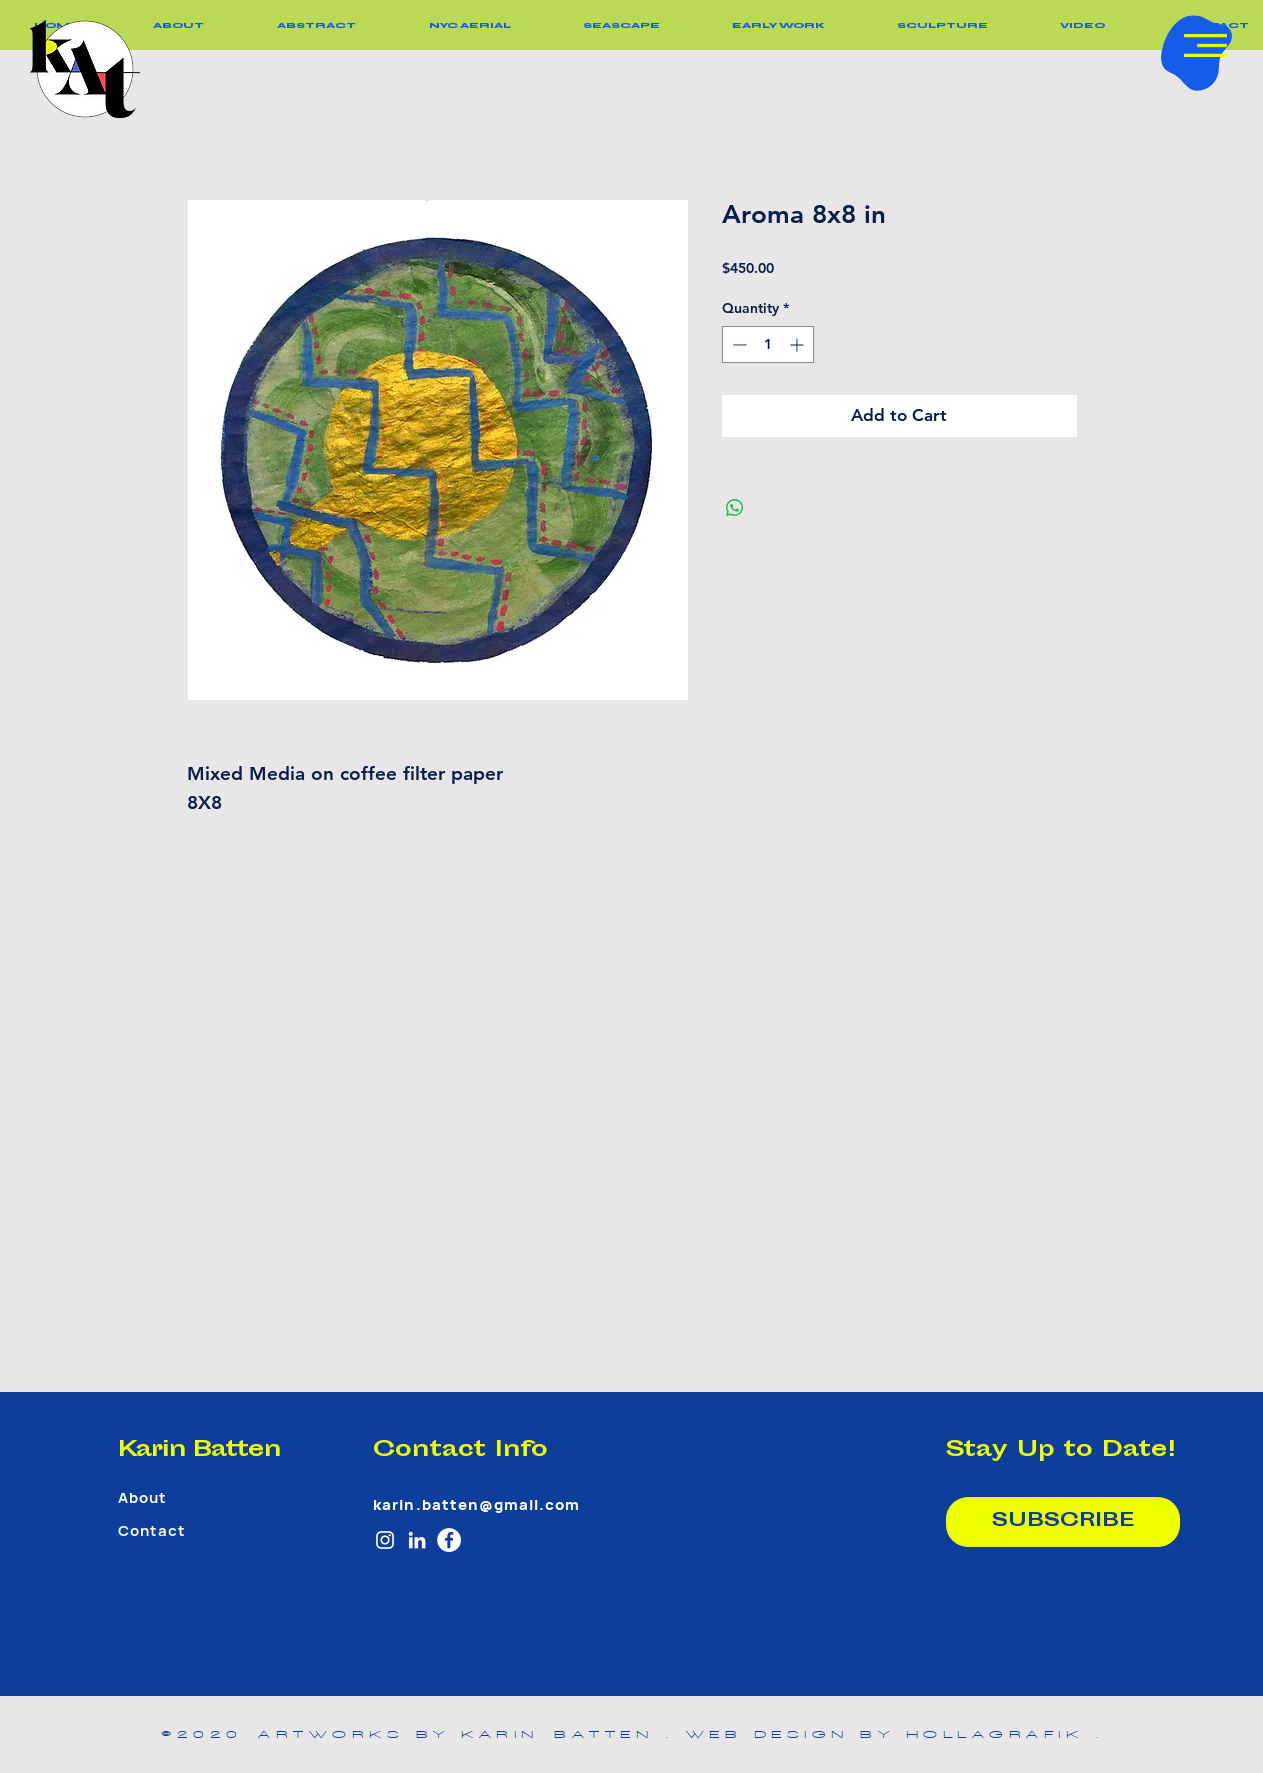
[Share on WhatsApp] (735, 508)
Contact (152, 1531)
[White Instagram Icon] (385, 1540)
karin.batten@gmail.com (476, 1505)
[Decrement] (737, 344)
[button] (1205, 45)
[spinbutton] (768, 344)
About (142, 1498)
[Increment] (798, 344)
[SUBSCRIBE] (1063, 1522)
